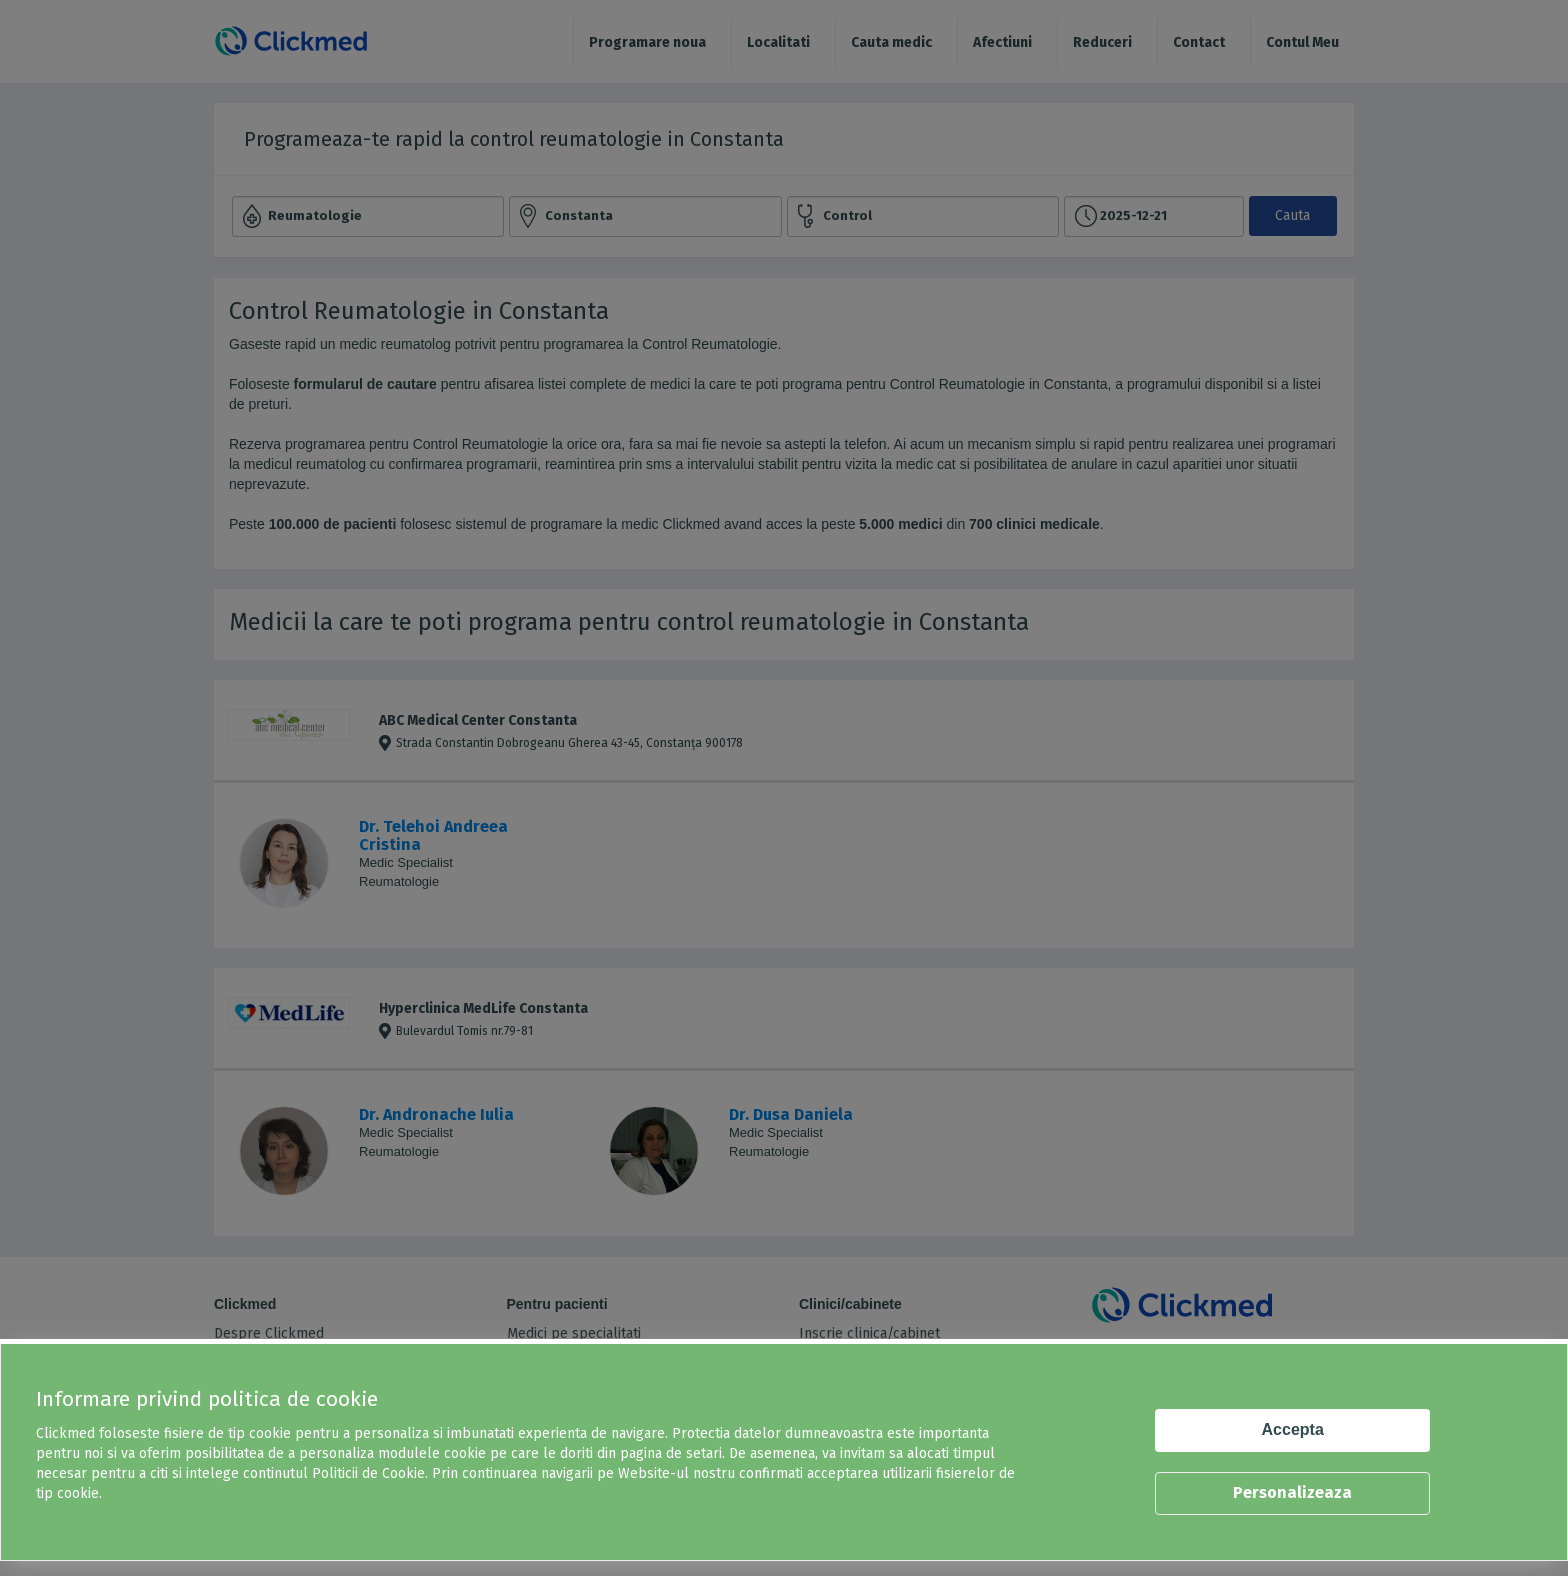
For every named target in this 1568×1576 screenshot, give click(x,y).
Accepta (1293, 1429)
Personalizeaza (1292, 1492)
